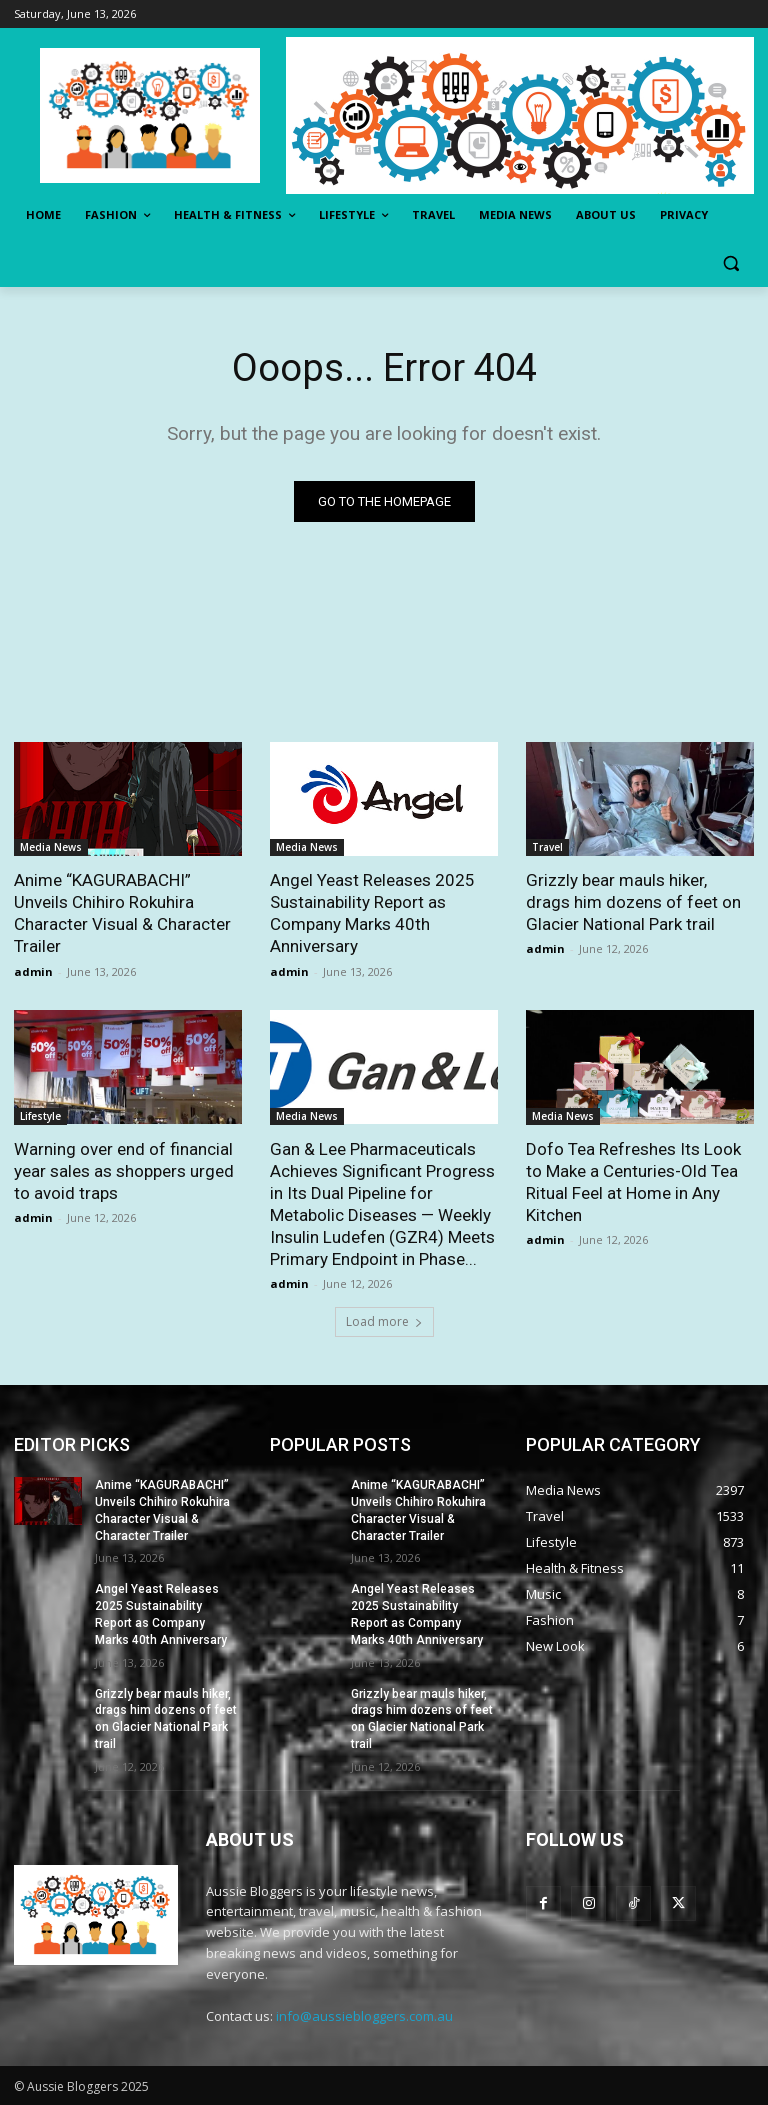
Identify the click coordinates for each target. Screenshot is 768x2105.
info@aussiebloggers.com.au (364, 2016)
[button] (730, 263)
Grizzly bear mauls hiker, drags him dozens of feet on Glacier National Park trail (633, 902)
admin (33, 971)
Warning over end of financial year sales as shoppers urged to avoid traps (124, 1171)
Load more (384, 1321)
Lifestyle (40, 1116)
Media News (51, 847)
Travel (547, 847)
